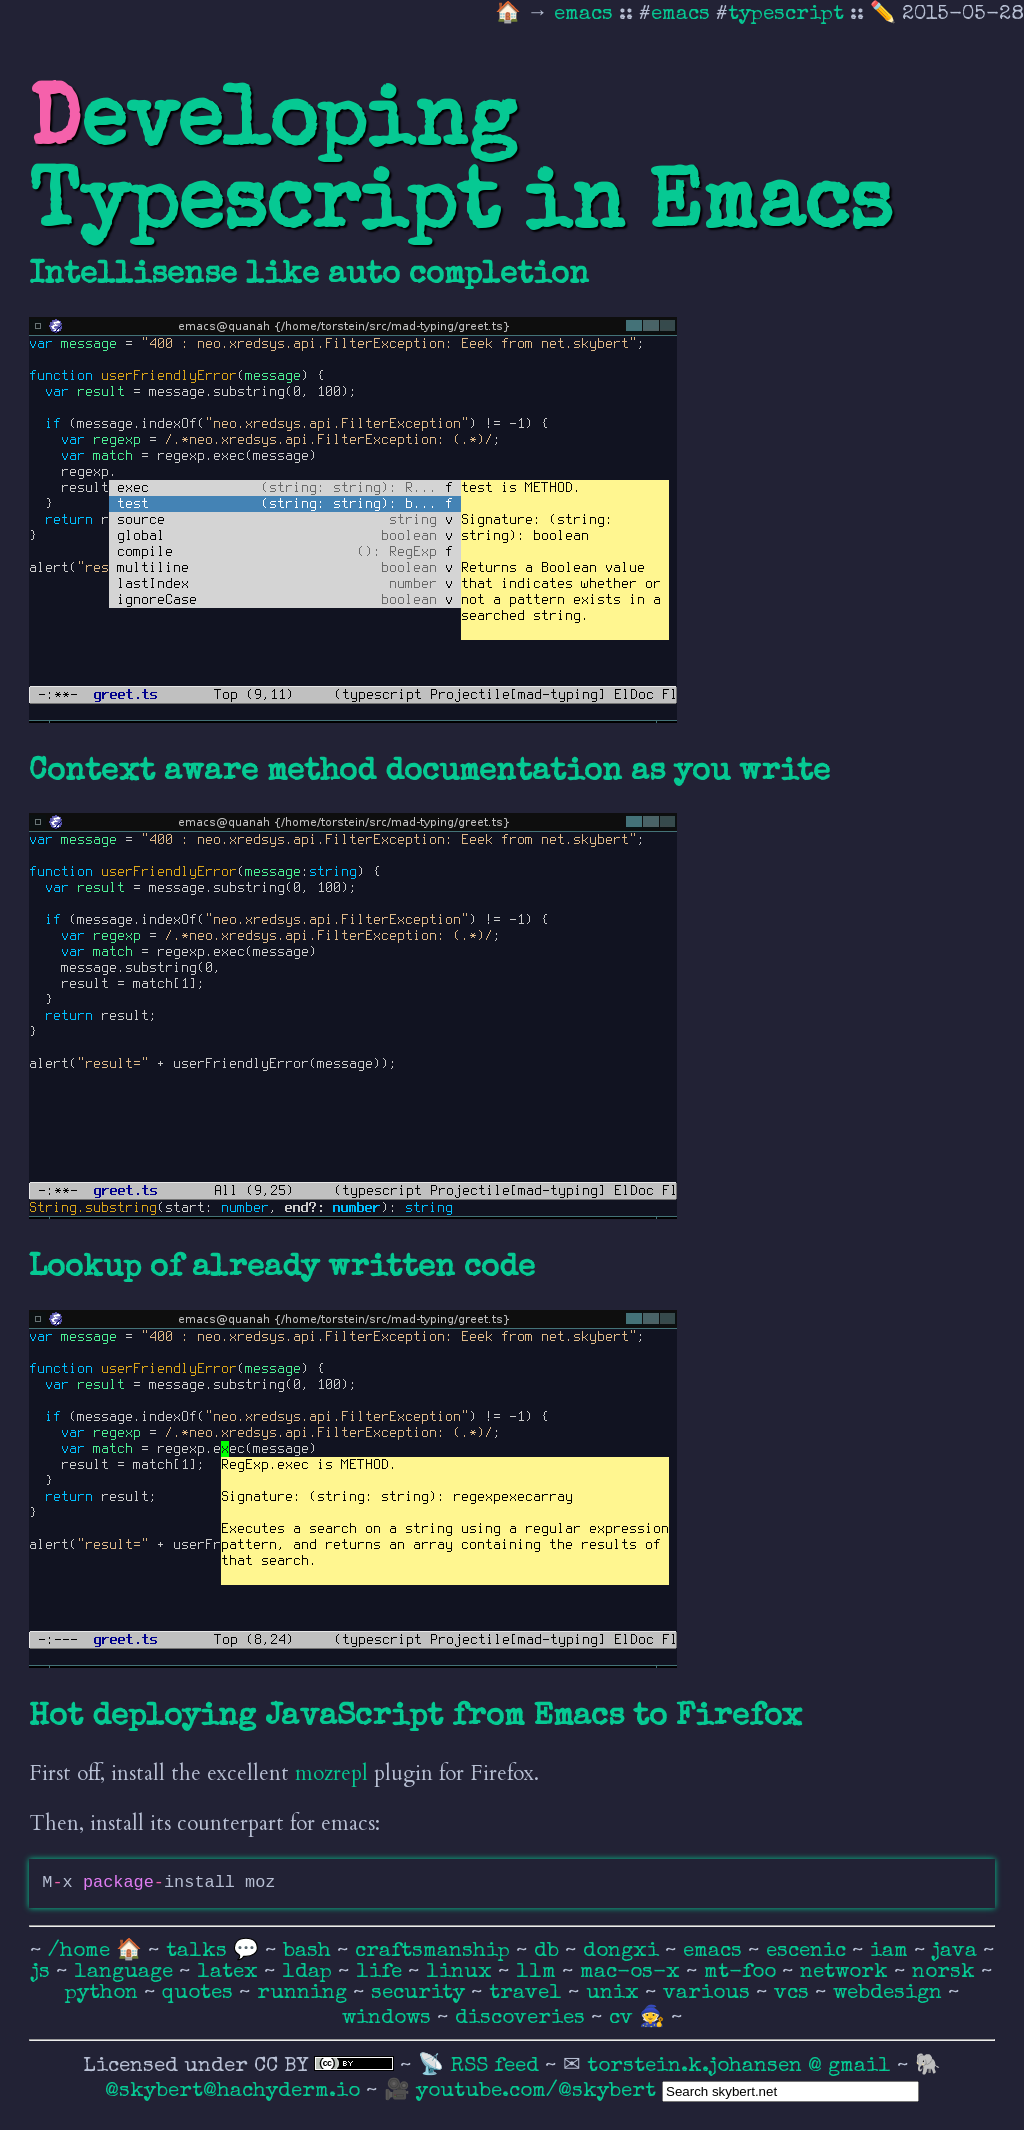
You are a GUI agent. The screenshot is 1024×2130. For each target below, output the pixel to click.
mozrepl (331, 1773)
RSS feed (497, 2066)
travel (528, 1993)
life (382, 1972)
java (957, 1951)
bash (310, 1951)
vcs (794, 1993)
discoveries (523, 2018)
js (43, 1972)
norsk (946, 1972)
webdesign (890, 1993)
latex (230, 1972)
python (104, 1993)
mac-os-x (633, 1972)
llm (539, 1972)
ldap (310, 1972)
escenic (809, 1951)
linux (462, 1972)
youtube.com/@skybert (536, 2091)
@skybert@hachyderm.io (232, 2091)
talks (196, 1951)
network (847, 1972)
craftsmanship (435, 1951)
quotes (200, 1993)
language (126, 1972)
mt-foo (743, 1972)
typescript (786, 14)
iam (892, 1951)
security (421, 1993)
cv (624, 2018)
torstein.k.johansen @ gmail (742, 2066)
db (549, 1951)
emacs (586, 14)
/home (79, 1951)
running (305, 1993)
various (709, 1993)
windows (389, 2018)
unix (615, 1993)
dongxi (624, 1951)
